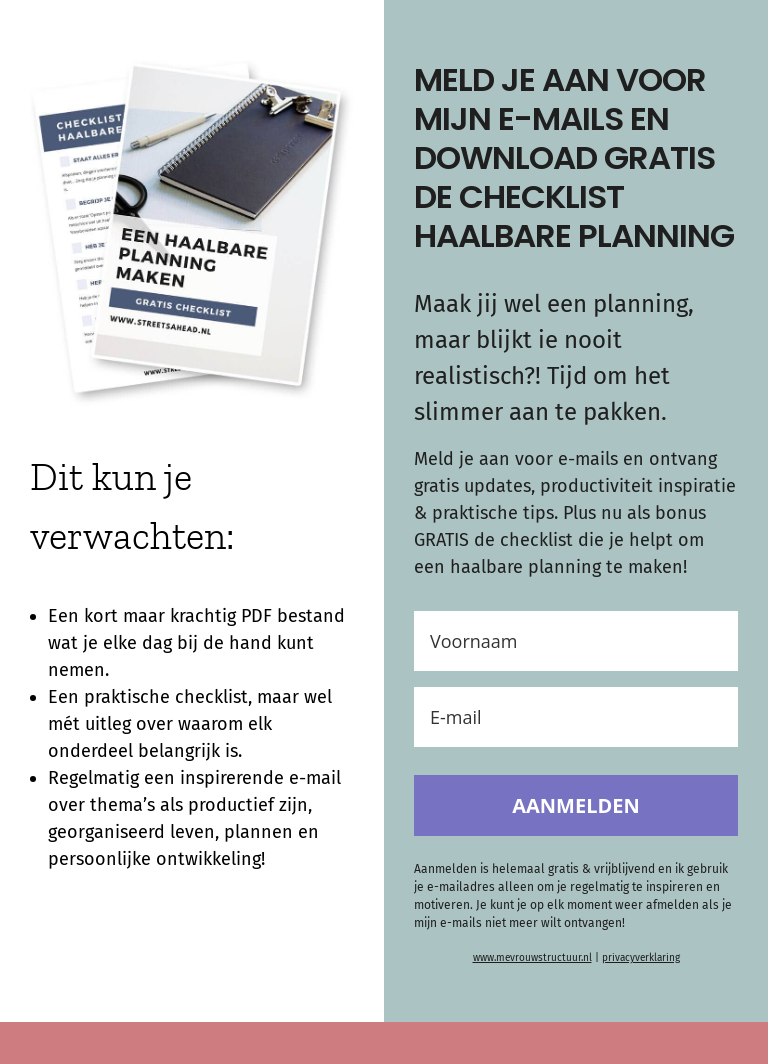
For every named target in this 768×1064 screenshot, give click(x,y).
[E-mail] (576, 717)
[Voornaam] (576, 641)
